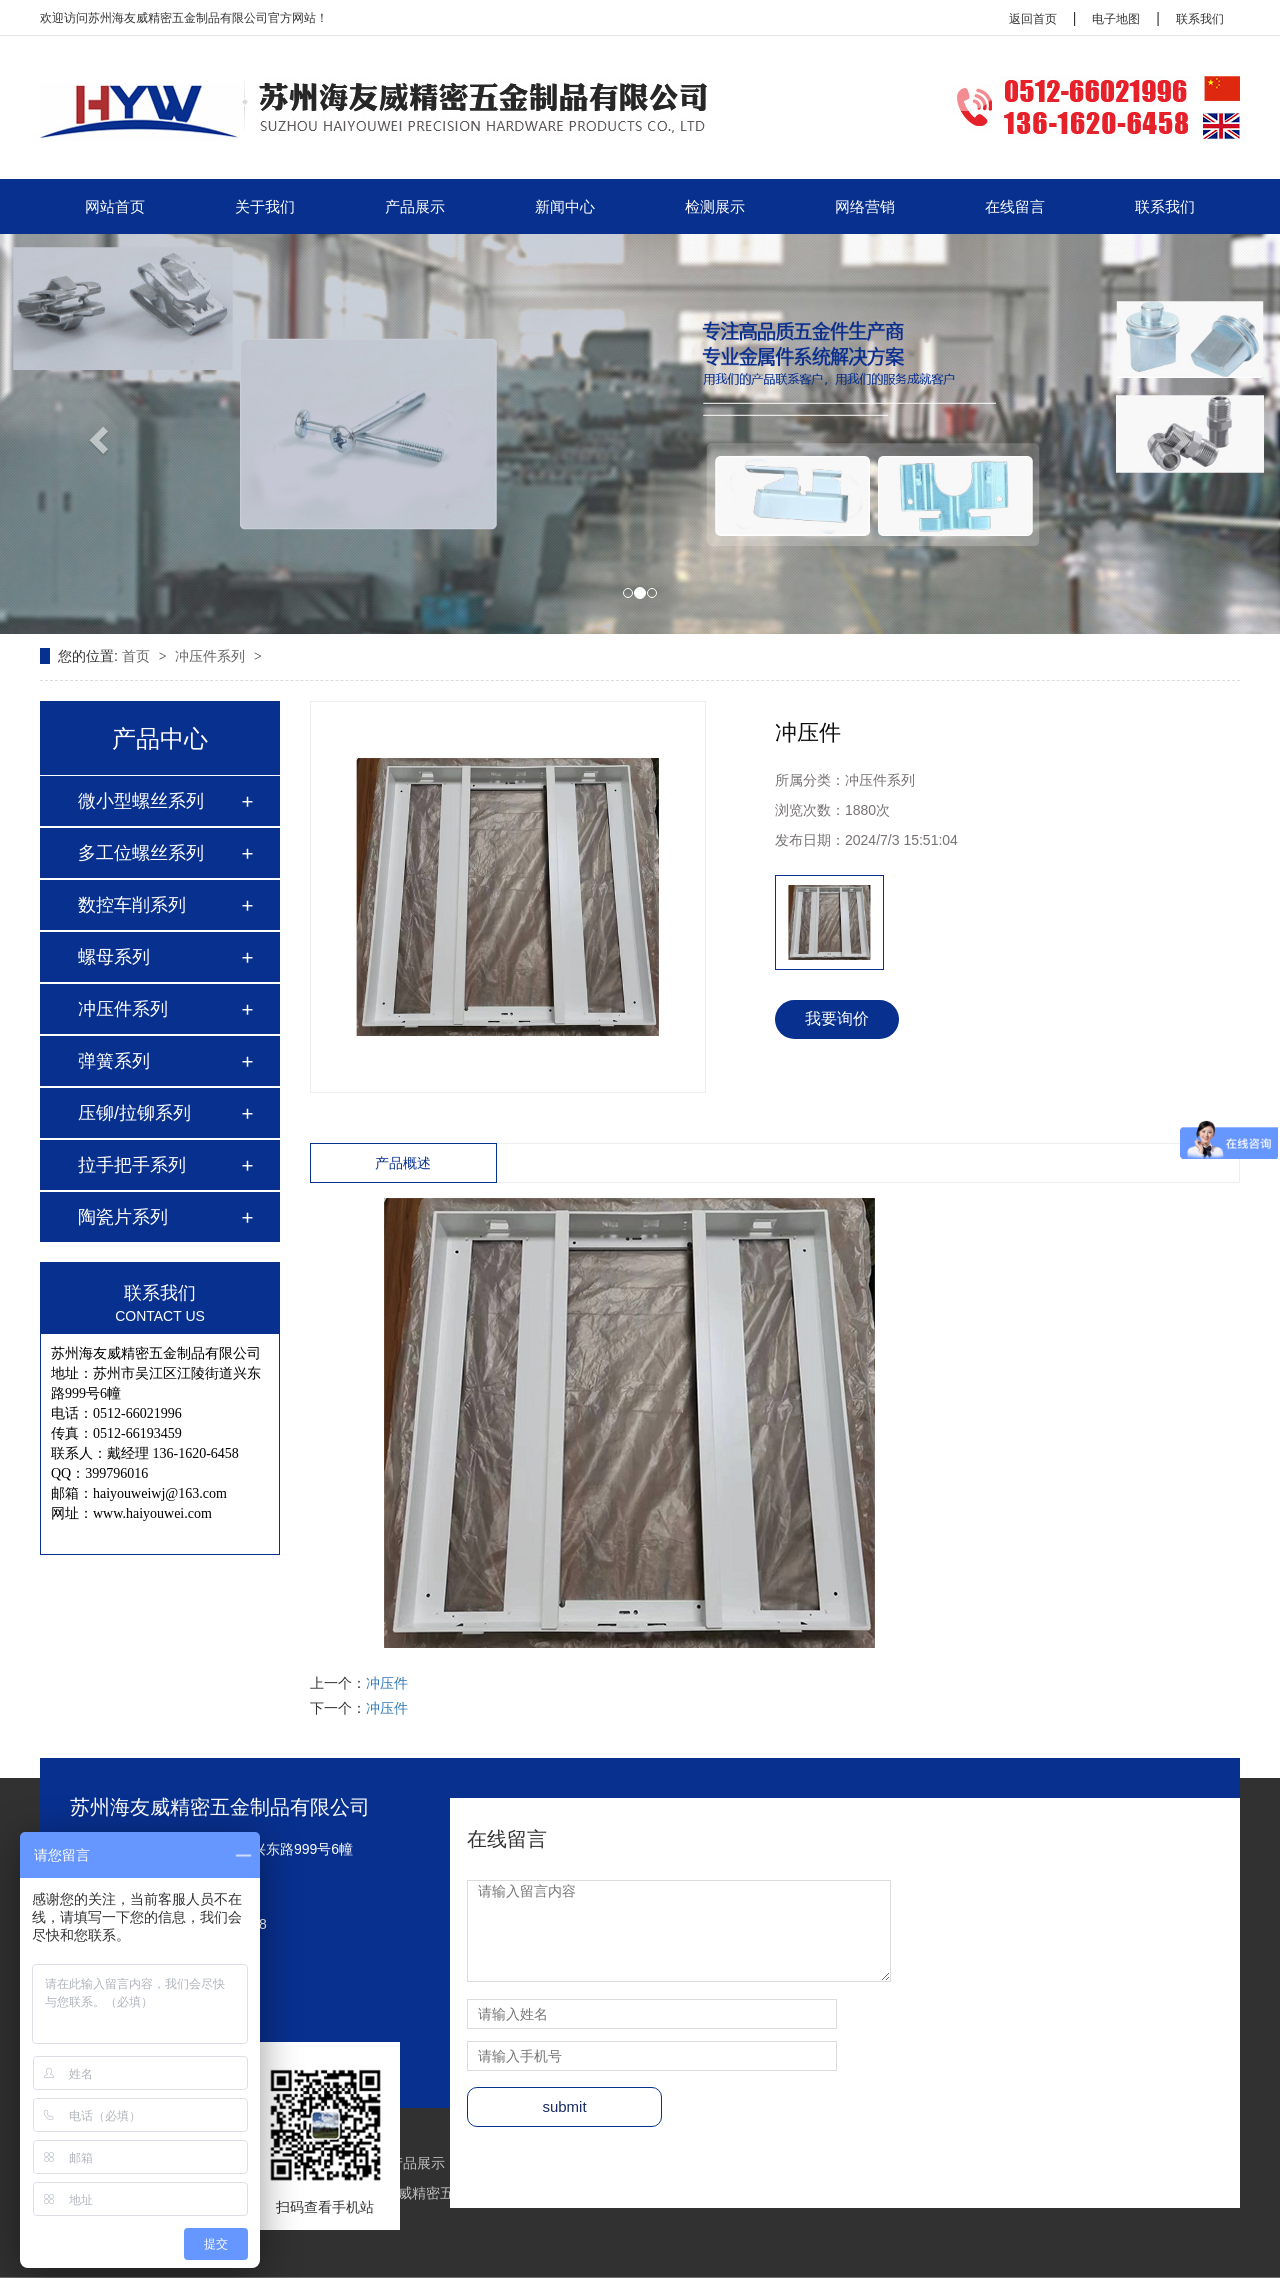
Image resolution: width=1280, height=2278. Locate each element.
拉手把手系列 (132, 1165)
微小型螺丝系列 (141, 801)
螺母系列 (114, 957)
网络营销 (865, 206)
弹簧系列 (114, 1061)
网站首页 (115, 206)
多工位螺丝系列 (141, 853)
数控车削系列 (132, 905)
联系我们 (1200, 19)
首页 (138, 656)
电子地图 (1116, 19)
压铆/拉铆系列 (134, 1113)
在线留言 (1015, 206)
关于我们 (265, 206)
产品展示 (415, 206)
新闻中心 (565, 206)
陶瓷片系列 (123, 1217)
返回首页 (1033, 19)
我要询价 (837, 1018)
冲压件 (387, 1683)
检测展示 (715, 206)
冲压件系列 (212, 656)
